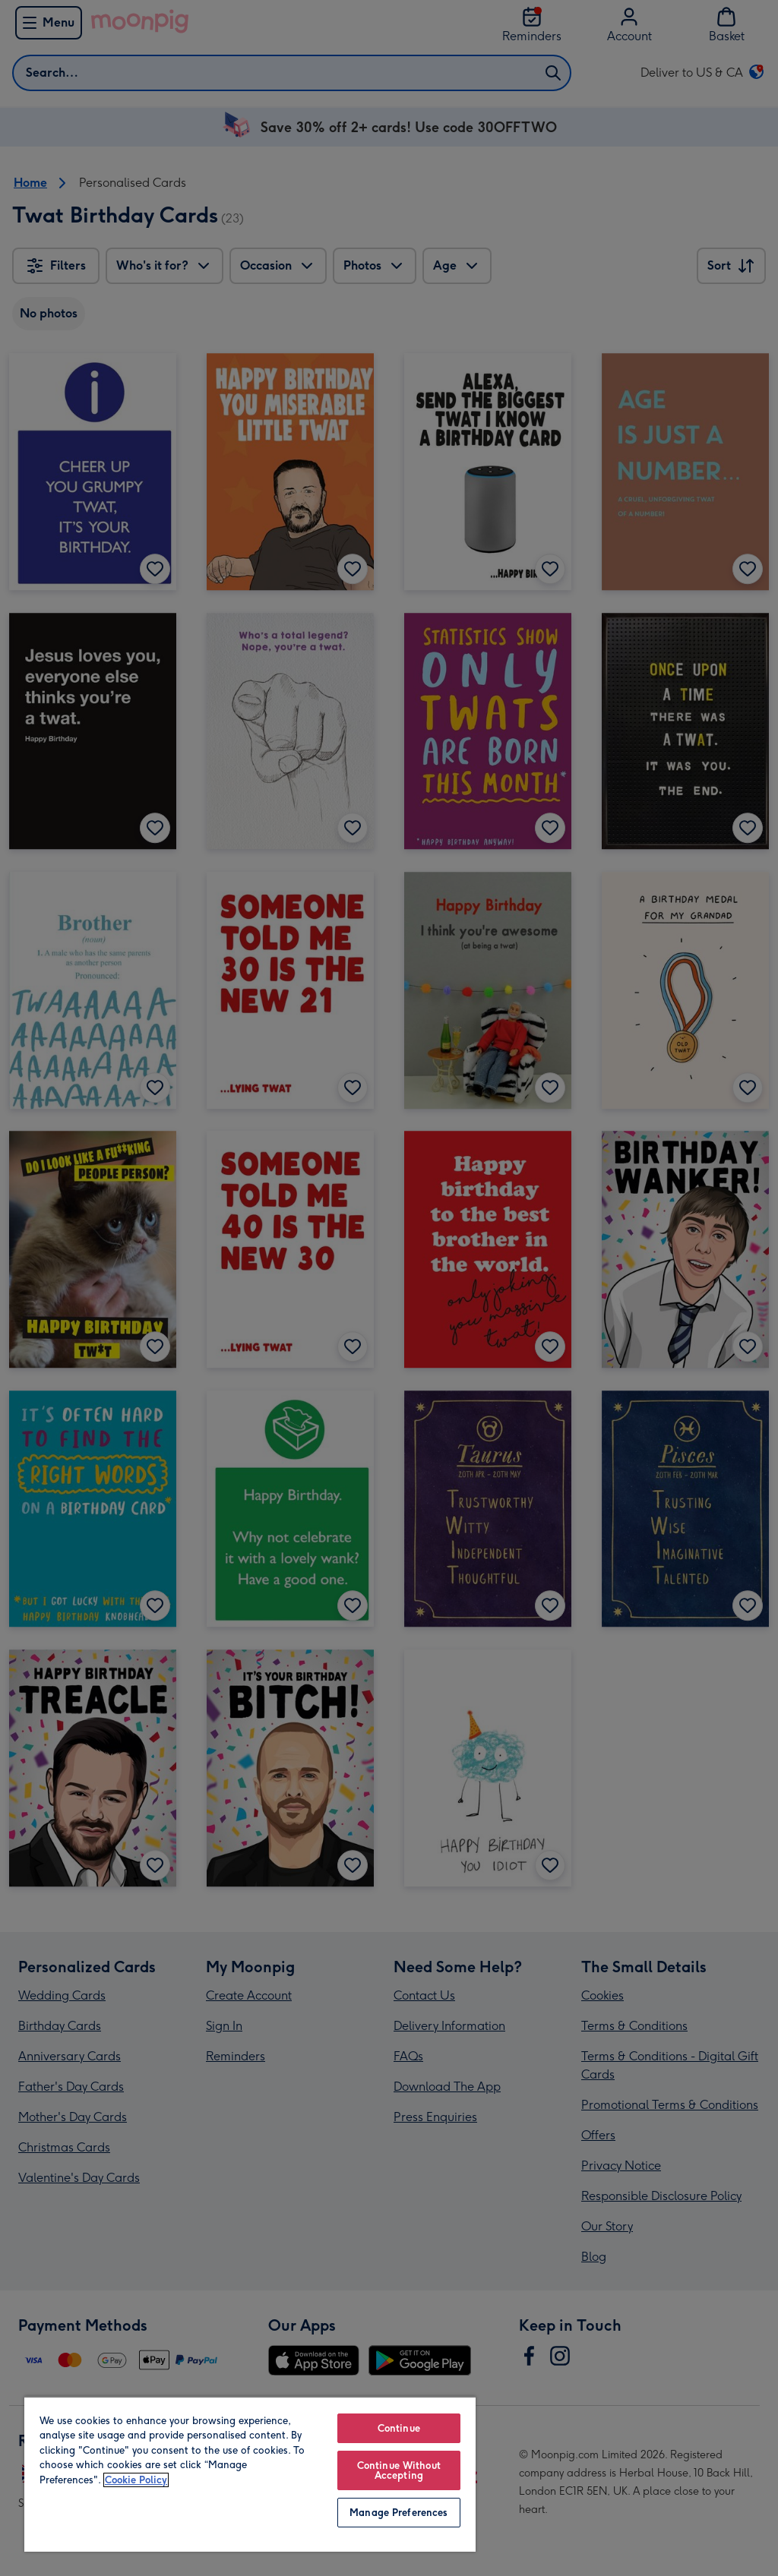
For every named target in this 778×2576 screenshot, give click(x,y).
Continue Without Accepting (399, 2470)
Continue (399, 2428)
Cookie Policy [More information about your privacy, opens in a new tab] (136, 2480)
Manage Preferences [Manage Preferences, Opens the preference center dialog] (398, 2512)
